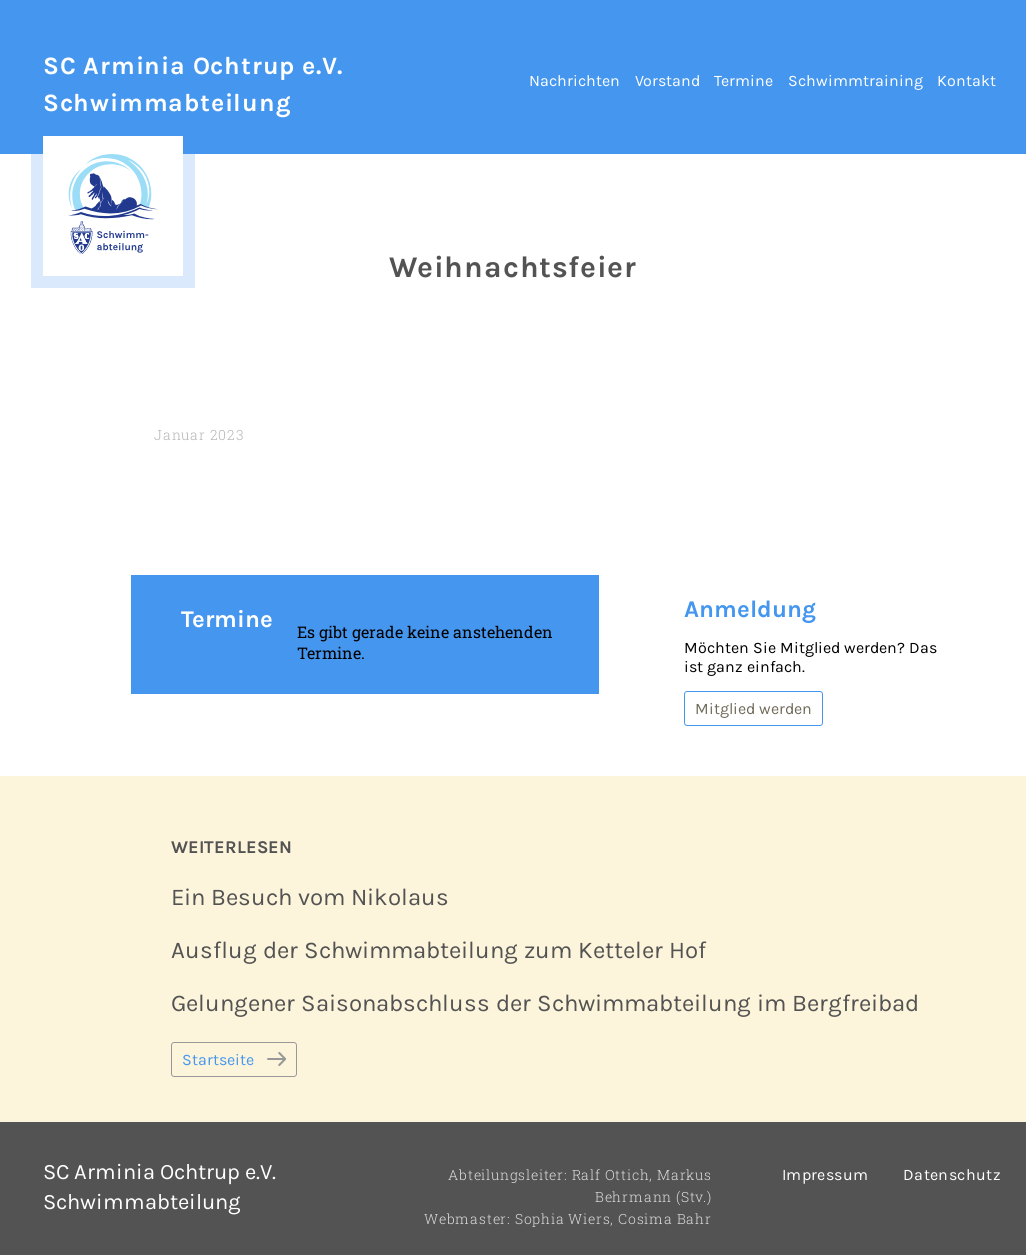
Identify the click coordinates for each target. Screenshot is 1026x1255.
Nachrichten (574, 80)
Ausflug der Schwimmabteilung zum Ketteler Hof (438, 950)
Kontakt (966, 80)
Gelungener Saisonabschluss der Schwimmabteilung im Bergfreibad (545, 1003)
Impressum (825, 1174)
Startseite (218, 1059)
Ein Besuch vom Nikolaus (310, 897)
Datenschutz (952, 1174)
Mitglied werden (753, 708)
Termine (743, 80)
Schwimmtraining (855, 80)
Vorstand (667, 80)
